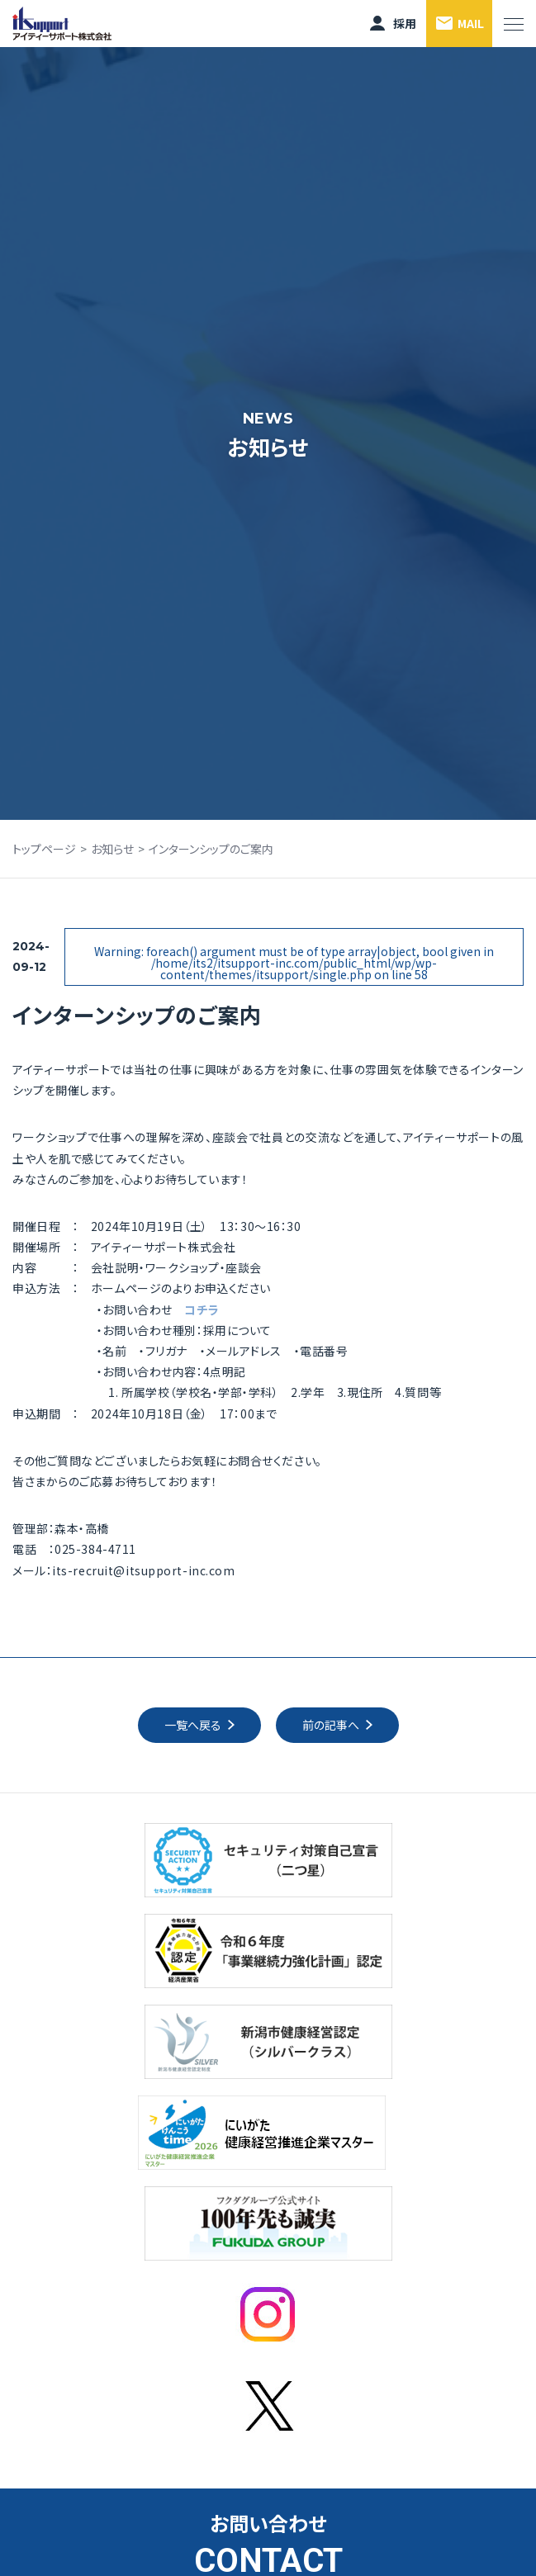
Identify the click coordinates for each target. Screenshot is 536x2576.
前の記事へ (330, 1725)
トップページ (44, 849)
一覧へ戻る (192, 1725)
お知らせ (112, 849)
